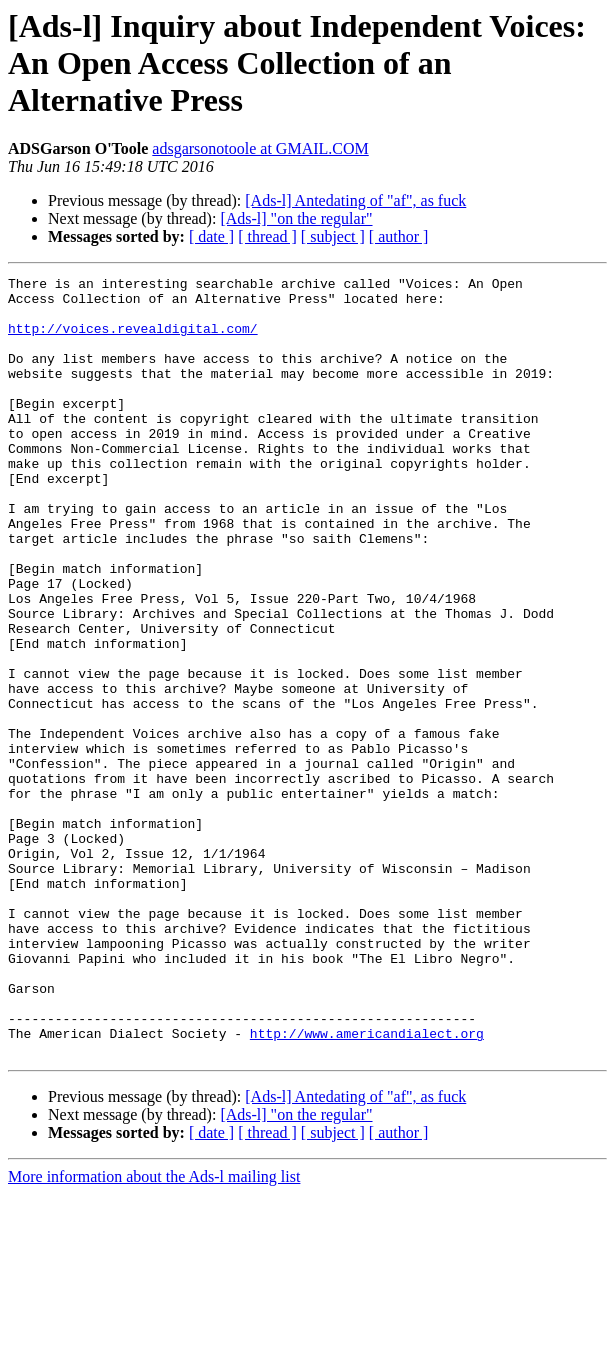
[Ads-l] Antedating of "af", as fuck (355, 200)
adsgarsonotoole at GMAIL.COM (260, 148)
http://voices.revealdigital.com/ (133, 340)
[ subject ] (333, 236)
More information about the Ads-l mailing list (154, 1332)
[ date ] (211, 236)
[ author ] (399, 236)
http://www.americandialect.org (367, 1186)
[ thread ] (267, 236)
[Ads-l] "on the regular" (296, 218)
